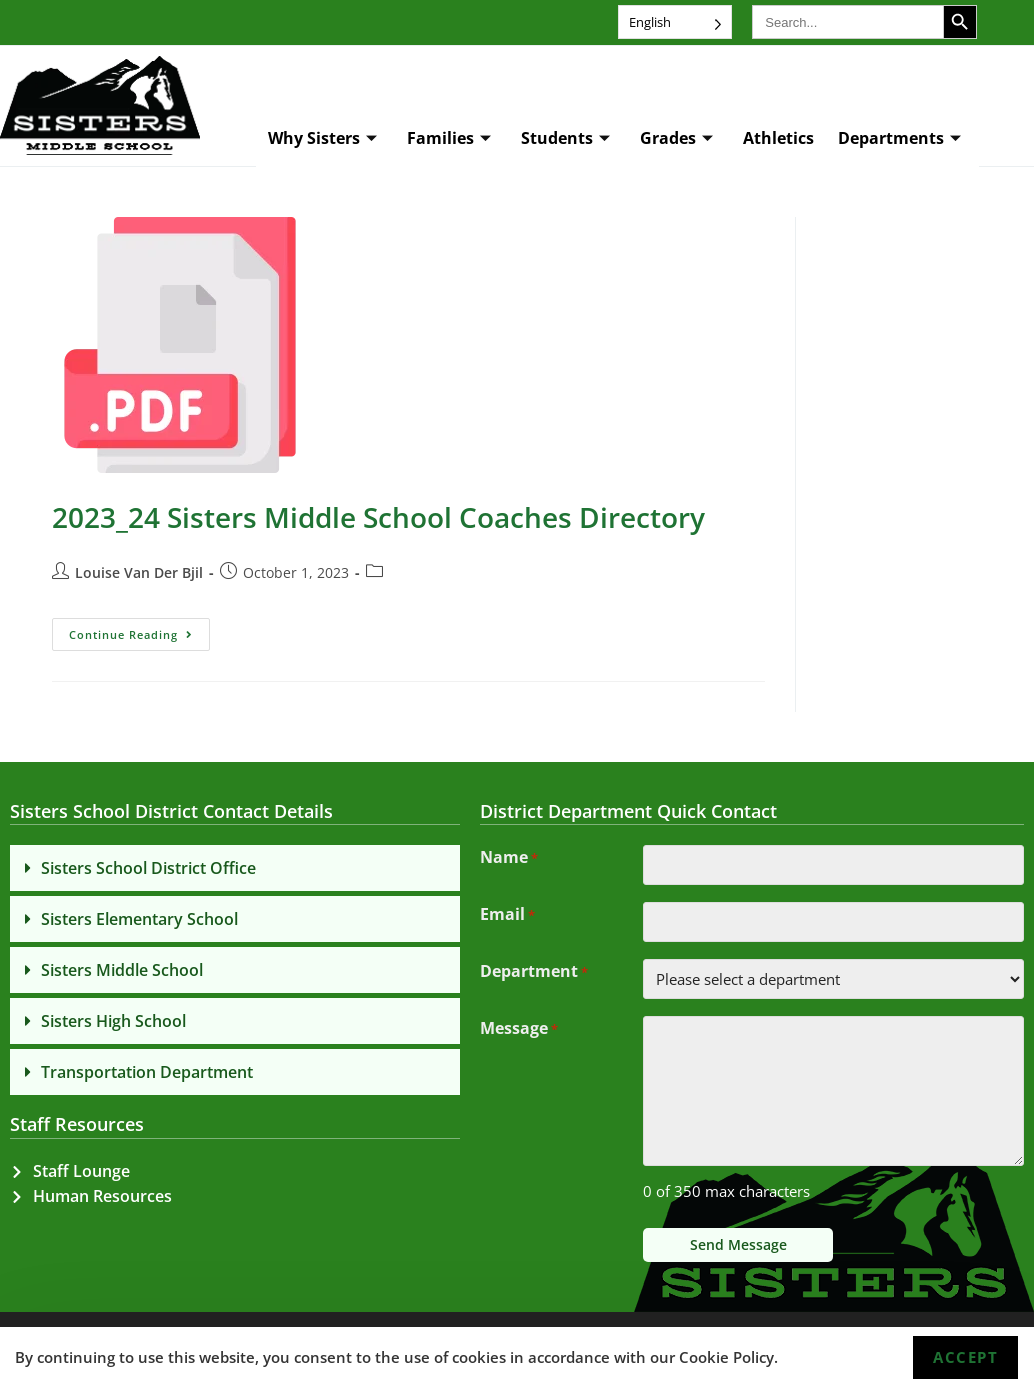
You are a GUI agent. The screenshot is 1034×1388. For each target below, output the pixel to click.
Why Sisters (322, 139)
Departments (899, 139)
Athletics (778, 138)
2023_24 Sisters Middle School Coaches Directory (378, 517)
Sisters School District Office (148, 868)
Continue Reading (139, 630)
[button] (235, 868)
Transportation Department (147, 1072)
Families (449, 139)
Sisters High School (113, 1021)
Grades (676, 139)
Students (565, 139)
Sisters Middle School (122, 970)
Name (509, 859)
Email (507, 916)
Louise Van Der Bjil (139, 572)
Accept (965, 1357)
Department (534, 973)
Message (519, 1030)
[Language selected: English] (675, 22)
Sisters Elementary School (139, 919)
